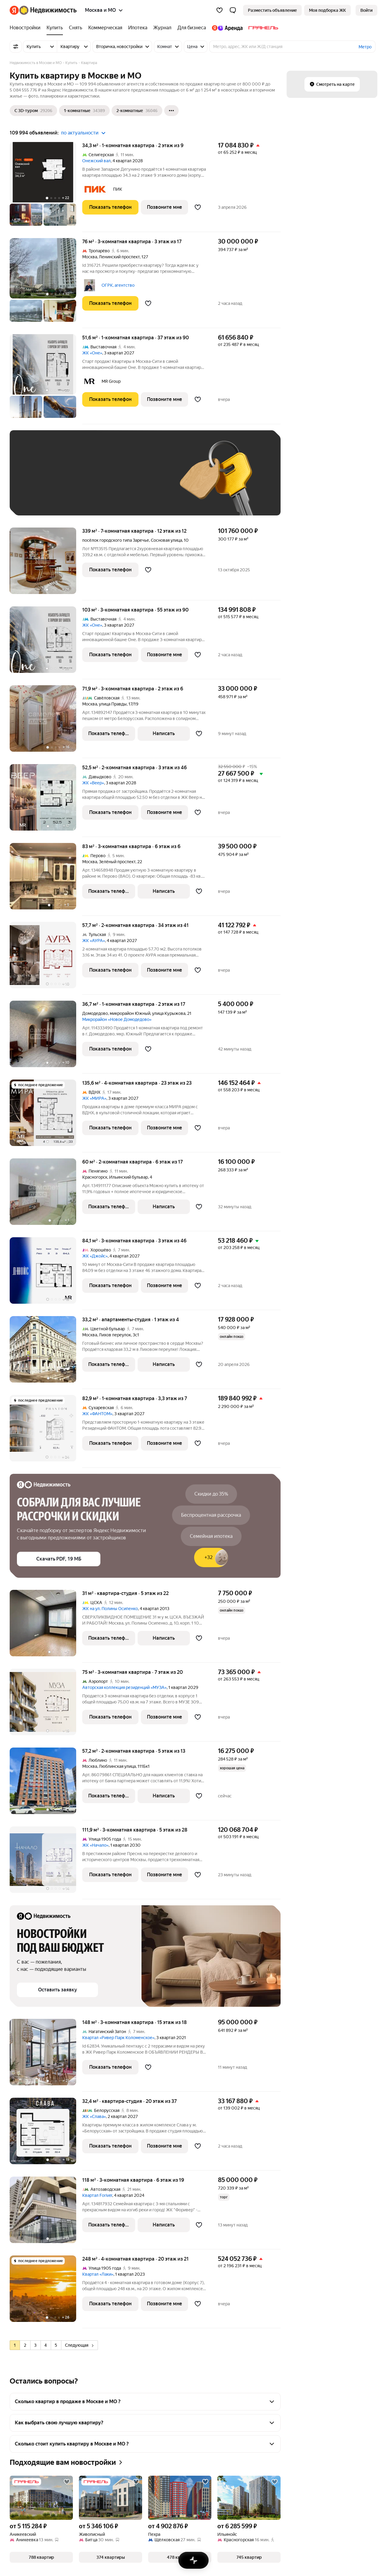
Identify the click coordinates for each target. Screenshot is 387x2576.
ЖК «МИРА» (94, 1098)
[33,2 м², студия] (46, 1352)
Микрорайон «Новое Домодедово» (116, 1019)
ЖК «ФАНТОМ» (97, 1413)
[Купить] (55, 28)
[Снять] (75, 28)
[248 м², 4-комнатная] (46, 2291)
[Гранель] (262, 28)
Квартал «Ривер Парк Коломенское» (118, 2037)
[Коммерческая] (105, 28)
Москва (89, 256)
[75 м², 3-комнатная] (46, 1705)
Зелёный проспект (117, 861)
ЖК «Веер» (93, 782)
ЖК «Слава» (94, 2116)
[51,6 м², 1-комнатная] (46, 379)
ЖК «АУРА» (93, 940)
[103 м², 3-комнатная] (46, 642)
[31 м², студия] (46, 1626)
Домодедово (95, 1013)
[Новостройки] (27, 28)
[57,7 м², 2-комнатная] (46, 958)
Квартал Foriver (97, 2195)
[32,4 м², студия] (46, 2134)
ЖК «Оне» (92, 352)
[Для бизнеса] (191, 28)
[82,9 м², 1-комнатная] (46, 1431)
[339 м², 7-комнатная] (46, 564)
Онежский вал (96, 160)
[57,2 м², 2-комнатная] (46, 1784)
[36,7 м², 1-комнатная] (46, 1037)
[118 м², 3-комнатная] (46, 2213)
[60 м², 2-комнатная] (46, 1194)
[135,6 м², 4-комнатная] (46, 1116)
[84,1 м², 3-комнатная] (46, 1273)
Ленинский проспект (119, 256)
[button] (232, 10)
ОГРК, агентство (118, 285)
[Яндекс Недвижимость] (47, 10)
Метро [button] (365, 46)
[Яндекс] (14, 10)
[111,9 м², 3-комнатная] (46, 1862)
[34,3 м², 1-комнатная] (46, 187)
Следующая (79, 2345)
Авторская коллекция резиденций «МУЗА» (124, 1687)
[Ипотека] (137, 28)
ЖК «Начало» (95, 1845)
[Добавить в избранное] (197, 207)
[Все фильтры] (16, 46)
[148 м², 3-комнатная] (46, 2055)
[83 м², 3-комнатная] (46, 879)
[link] (366, 10)
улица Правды (113, 704)
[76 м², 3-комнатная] (46, 283)
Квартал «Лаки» (97, 2274)
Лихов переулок (115, 1334)
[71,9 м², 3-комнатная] (46, 721)
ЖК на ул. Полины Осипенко (110, 1608)
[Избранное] (219, 10)
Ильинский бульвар (128, 1177)
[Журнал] (162, 28)
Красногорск (94, 1177)
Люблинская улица (117, 1766)
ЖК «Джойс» (95, 1256)
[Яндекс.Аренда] (227, 28)
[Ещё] (171, 110)
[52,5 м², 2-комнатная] (46, 800)
